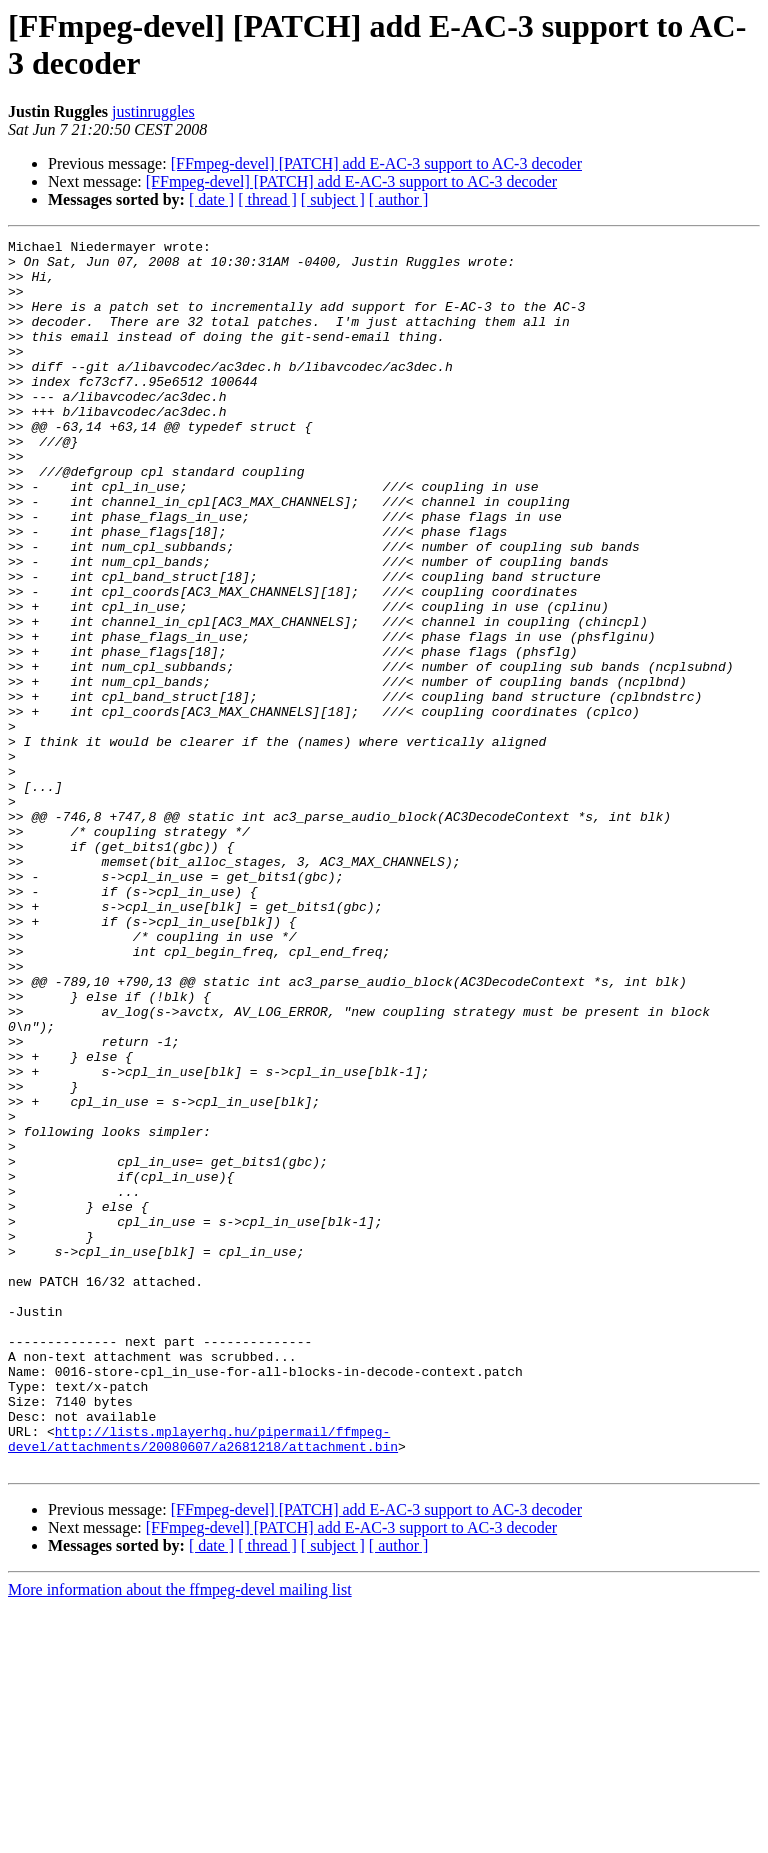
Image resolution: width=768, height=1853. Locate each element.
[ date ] (211, 199)
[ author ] (399, 199)
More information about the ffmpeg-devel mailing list (180, 1835)
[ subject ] (333, 199)
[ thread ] (267, 199)
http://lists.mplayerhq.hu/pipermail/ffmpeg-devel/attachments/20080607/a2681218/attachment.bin (203, 1680)
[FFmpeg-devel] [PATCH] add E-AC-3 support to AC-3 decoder (376, 163)
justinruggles (153, 111)
